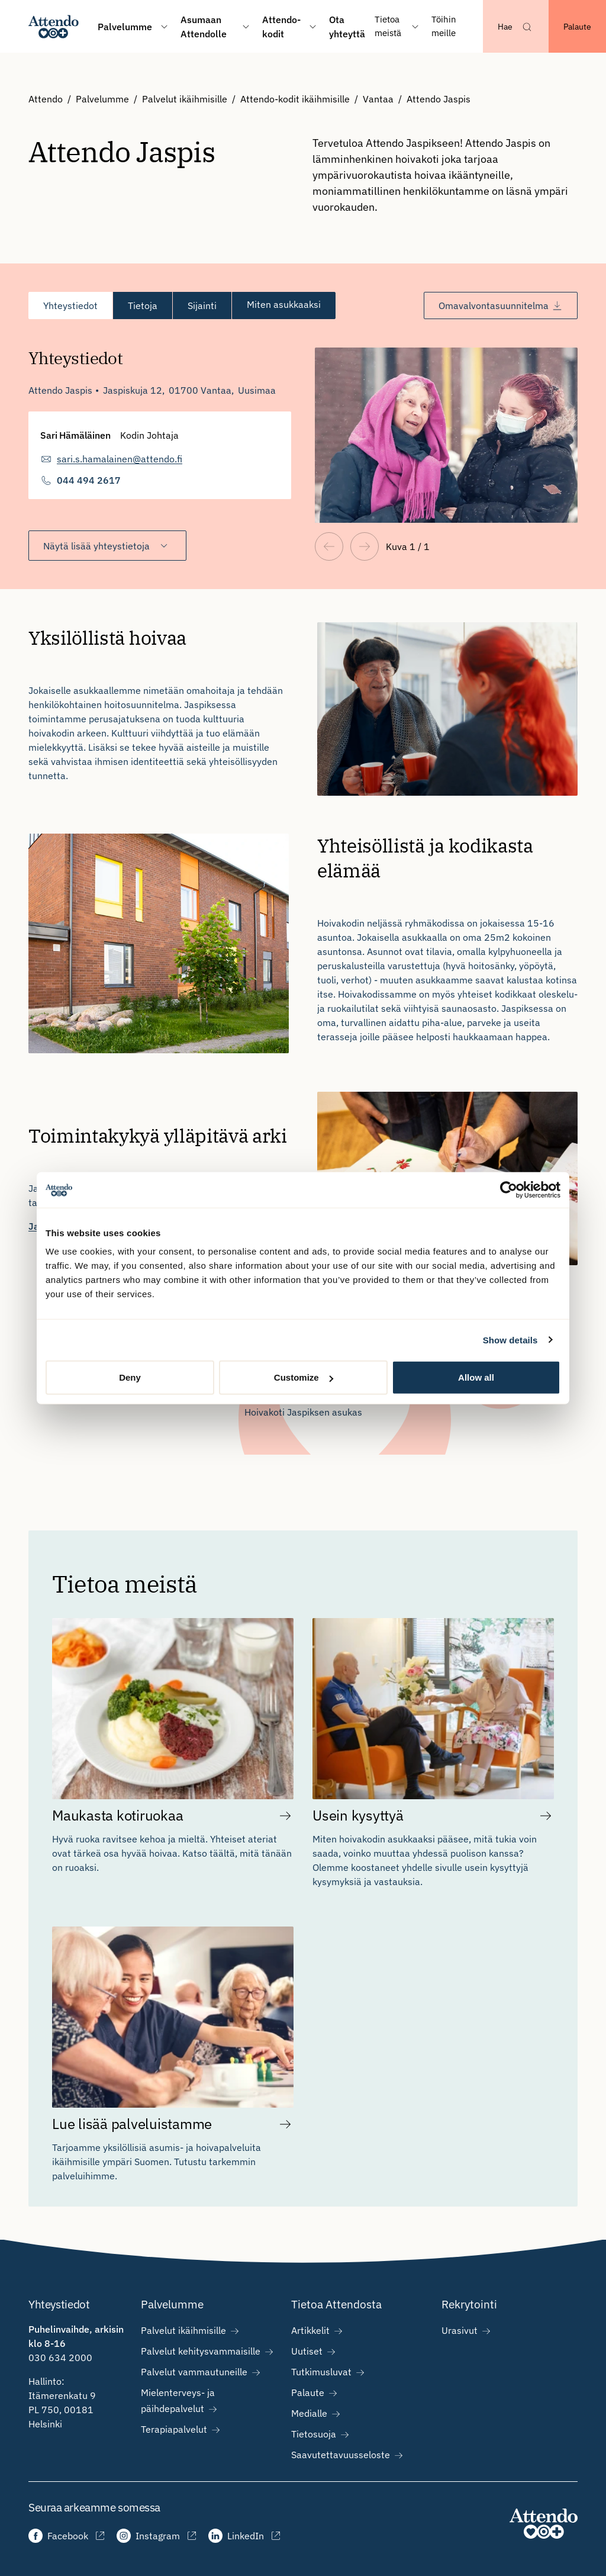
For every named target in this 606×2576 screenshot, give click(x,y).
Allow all (476, 1377)
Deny (130, 1377)
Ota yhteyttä (347, 27)
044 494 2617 (89, 480)
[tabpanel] (303, 440)
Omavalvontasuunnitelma (501, 305)
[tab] (70, 305)
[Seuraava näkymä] (364, 546)
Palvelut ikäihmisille (184, 99)
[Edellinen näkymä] (329, 546)
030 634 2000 (60, 2357)
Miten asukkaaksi (284, 305)
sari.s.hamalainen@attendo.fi (119, 459)
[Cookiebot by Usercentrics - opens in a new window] (508, 1189)
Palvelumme (102, 99)
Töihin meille (443, 26)
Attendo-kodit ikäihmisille (295, 99)
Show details (510, 1339)
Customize (303, 1377)
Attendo (45, 99)
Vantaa (378, 99)
